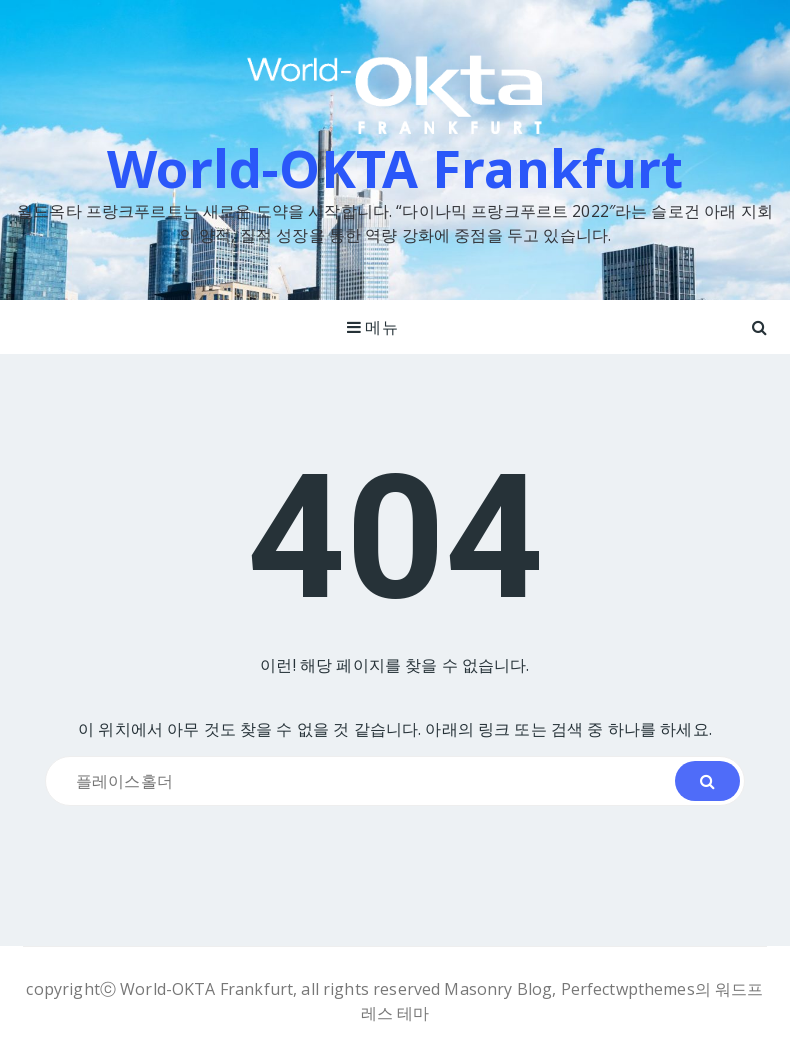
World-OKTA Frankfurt (395, 167)
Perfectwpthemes (628, 989)
